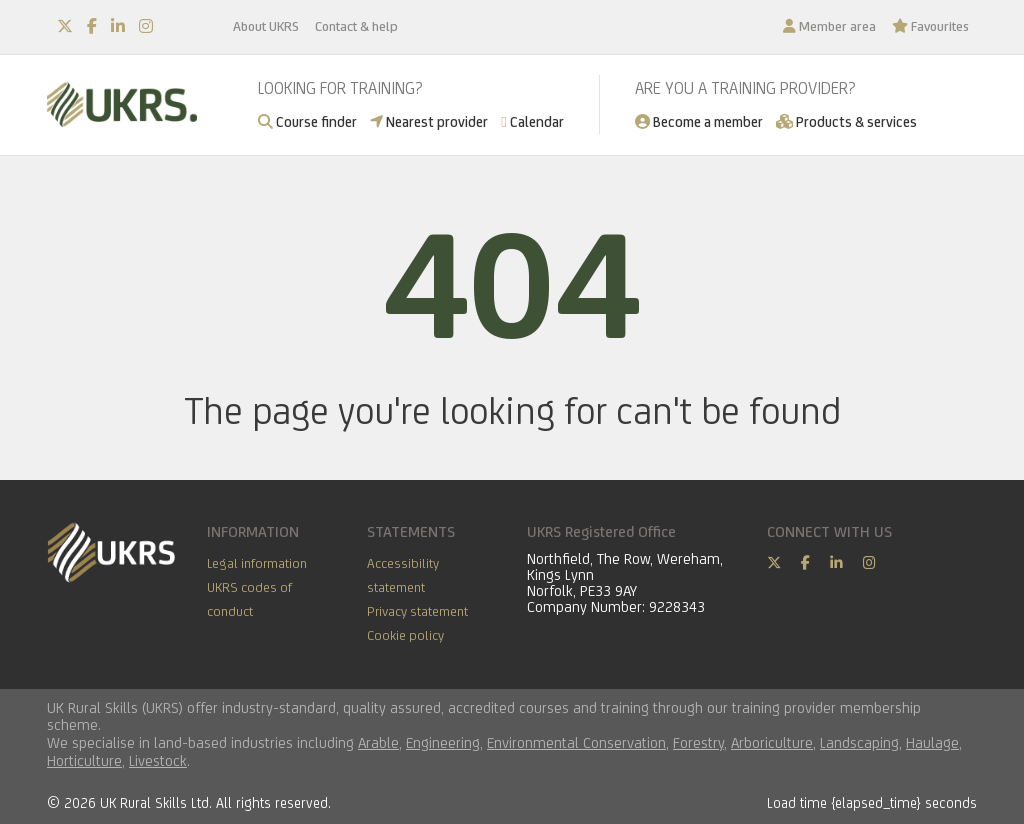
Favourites (930, 26)
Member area (829, 26)
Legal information (257, 563)
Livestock (158, 760)
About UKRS (266, 26)
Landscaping (859, 742)
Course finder (307, 121)
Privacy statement (417, 611)
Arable (378, 742)
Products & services (846, 121)
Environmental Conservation (576, 742)
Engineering (443, 742)
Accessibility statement (403, 575)
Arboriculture (772, 742)
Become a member (699, 121)
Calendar (532, 121)
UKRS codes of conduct (249, 599)
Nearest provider (429, 121)
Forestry (698, 742)
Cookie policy (405, 635)
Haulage (932, 742)
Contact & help (356, 26)
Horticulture (84, 760)
